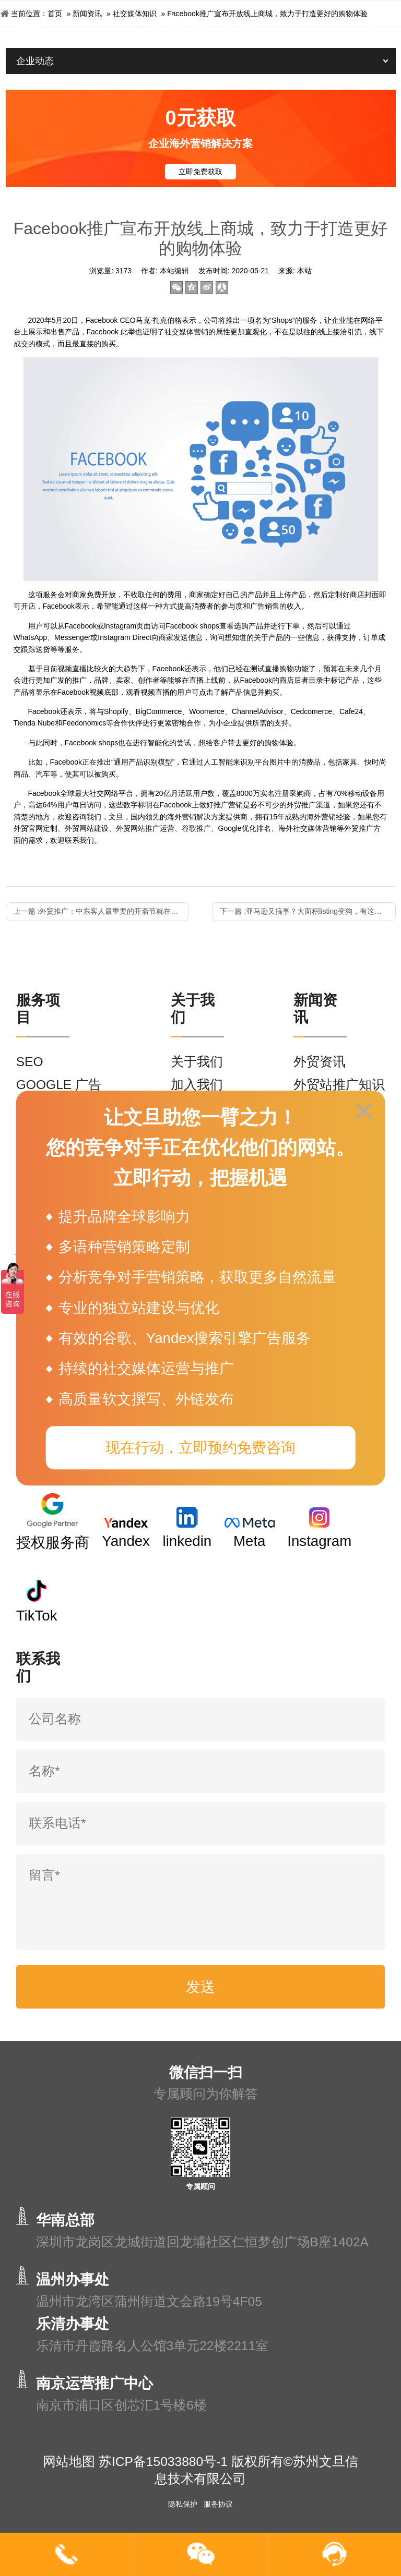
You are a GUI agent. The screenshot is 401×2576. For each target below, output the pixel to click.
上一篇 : (101, 911)
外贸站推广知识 (339, 1085)
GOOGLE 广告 (58, 1085)
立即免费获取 (200, 171)
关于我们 (197, 1062)
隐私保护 (182, 2504)
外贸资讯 (319, 1062)
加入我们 (197, 1085)
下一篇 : (307, 911)
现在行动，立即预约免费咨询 (200, 1448)
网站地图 (69, 2461)
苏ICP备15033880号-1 (163, 2461)
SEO (29, 1062)
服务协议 (218, 2504)
